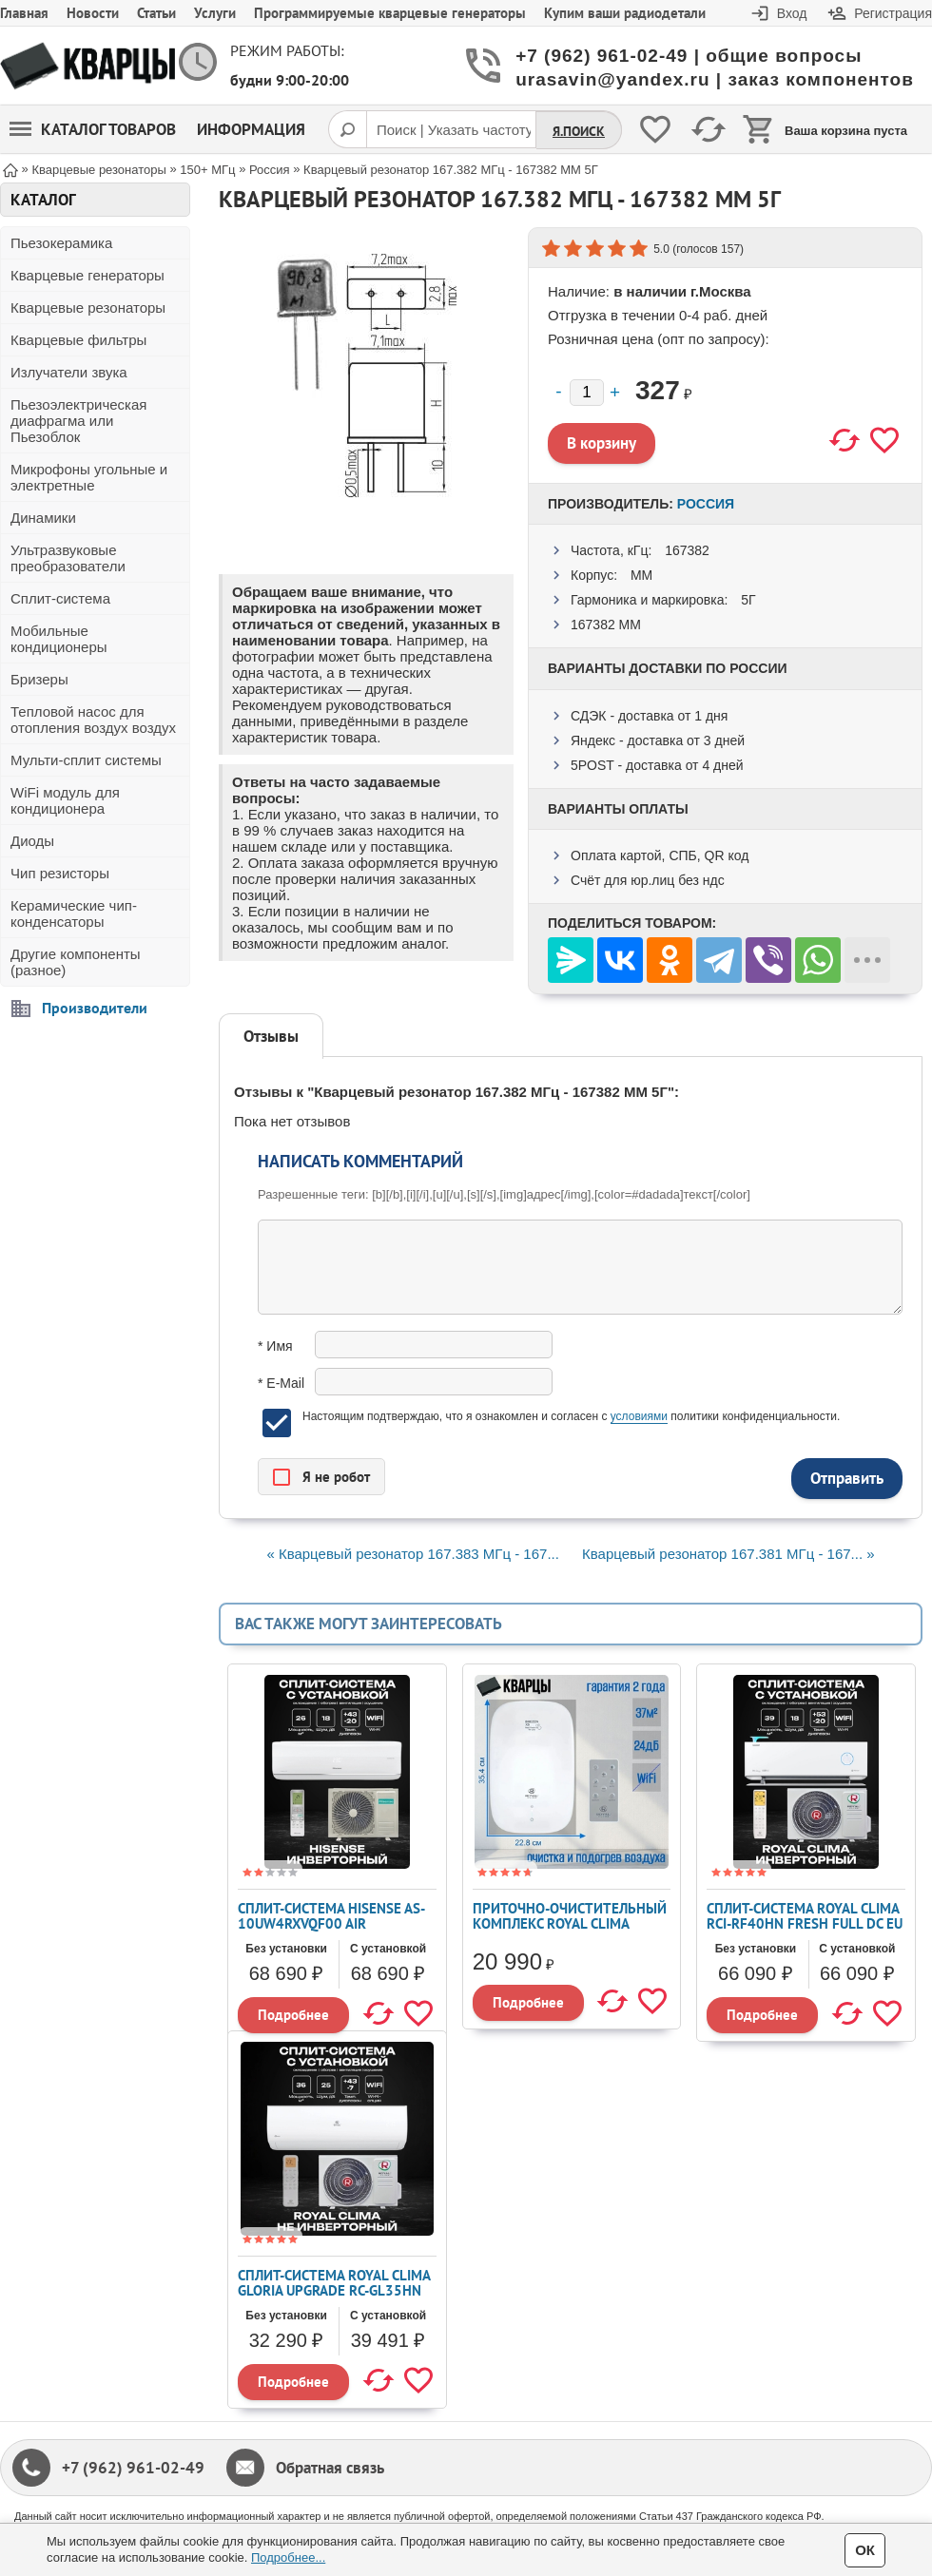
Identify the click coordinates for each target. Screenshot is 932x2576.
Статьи (156, 13)
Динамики (43, 517)
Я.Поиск (579, 131)
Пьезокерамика (61, 243)
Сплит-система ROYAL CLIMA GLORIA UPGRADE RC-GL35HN (334, 2282)
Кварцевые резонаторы (87, 307)
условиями (639, 1416)
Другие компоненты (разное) (75, 962)
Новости (93, 13)
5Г (748, 599)
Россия (705, 503)
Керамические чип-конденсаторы (73, 913)
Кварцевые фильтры (78, 340)
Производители (94, 1007)
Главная (24, 13)
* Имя (275, 1346)
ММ (641, 575)
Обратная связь (330, 2467)
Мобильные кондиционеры (58, 639)
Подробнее (293, 2015)
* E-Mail (281, 1383)
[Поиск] (347, 129)
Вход (792, 13)
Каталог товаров (93, 129)
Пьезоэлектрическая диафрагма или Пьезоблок (78, 420)
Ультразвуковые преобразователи (68, 558)
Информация (251, 129)
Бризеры (39, 679)
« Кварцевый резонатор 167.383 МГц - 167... (412, 1554)
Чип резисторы (59, 873)
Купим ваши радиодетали (625, 13)
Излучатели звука (68, 372)
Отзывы (271, 1036)
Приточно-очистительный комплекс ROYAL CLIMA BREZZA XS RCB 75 (570, 1923)
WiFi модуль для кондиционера (65, 800)
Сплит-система (60, 598)
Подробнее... (288, 2557)
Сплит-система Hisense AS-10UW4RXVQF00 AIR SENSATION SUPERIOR (331, 1923)
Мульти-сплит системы (86, 760)
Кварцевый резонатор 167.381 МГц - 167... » (728, 1554)
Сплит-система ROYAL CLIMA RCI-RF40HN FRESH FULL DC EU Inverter (805, 1923)
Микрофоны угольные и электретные (88, 477)
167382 (687, 550)
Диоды (32, 841)
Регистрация (893, 13)
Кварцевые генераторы (87, 275)
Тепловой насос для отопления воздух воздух (93, 719)
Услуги (215, 13)
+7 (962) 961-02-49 (133, 2467)
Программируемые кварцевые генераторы (390, 13)
